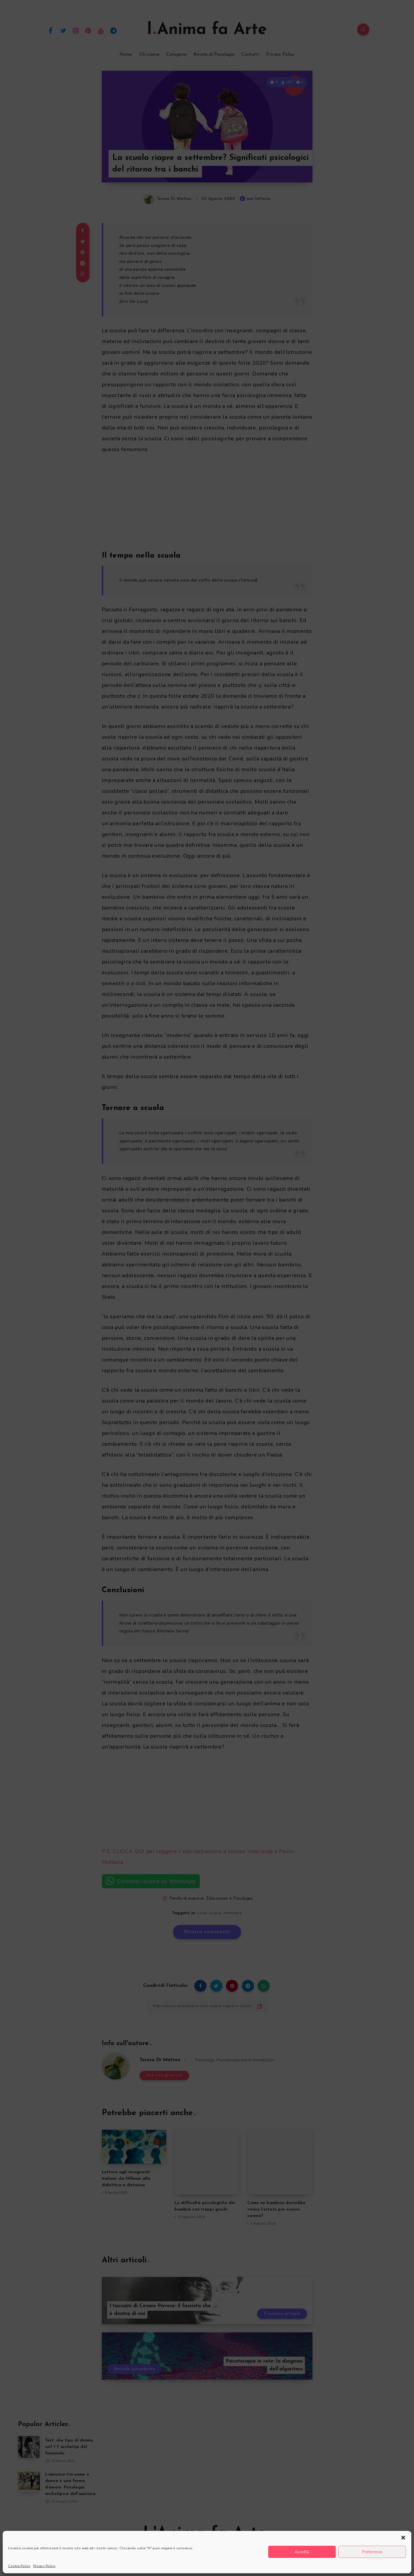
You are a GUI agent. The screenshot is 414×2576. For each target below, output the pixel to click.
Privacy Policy (44, 2566)
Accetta (302, 2552)
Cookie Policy (19, 2566)
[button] (403, 2537)
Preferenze (372, 2552)
